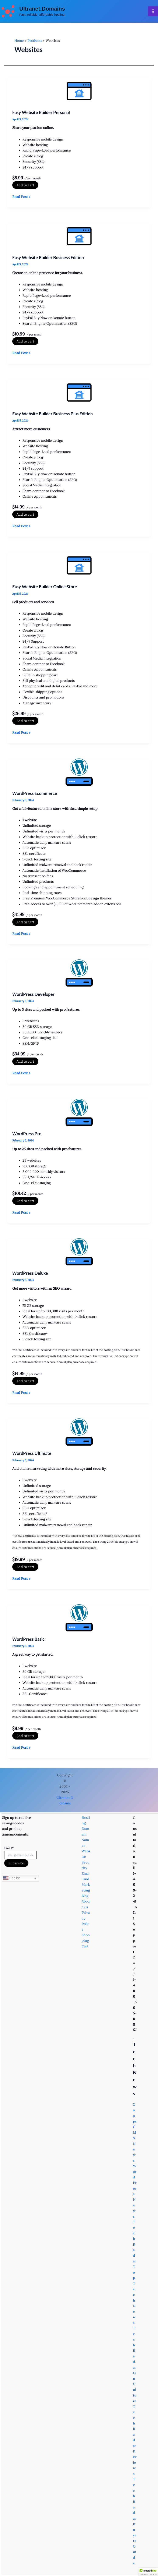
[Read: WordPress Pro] (79, 1112)
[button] (148, 2572)
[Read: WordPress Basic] (79, 1617)
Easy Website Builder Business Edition (48, 257)
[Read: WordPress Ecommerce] (79, 772)
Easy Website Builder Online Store (44, 586)
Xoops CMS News (135, 2132)
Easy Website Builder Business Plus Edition (52, 413)
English (12, 1878)
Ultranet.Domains (42, 9)
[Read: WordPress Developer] (79, 973)
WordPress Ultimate (31, 1453)
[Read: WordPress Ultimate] (79, 1432)
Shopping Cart (86, 1940)
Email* (9, 1848)
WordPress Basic (28, 1639)
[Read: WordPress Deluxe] (79, 1251)
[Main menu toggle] (153, 11)
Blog (85, 1896)
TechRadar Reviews (135, 2440)
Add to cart (25, 185)
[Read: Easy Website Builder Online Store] (79, 565)
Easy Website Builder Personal (41, 112)
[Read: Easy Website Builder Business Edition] (79, 236)
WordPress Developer (33, 994)
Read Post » (21, 196)
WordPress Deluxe (30, 1273)
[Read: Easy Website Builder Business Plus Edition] (79, 392)
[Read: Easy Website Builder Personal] (79, 91)
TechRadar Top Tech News (134, 2272)
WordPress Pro (26, 1133)
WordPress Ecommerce (34, 793)
